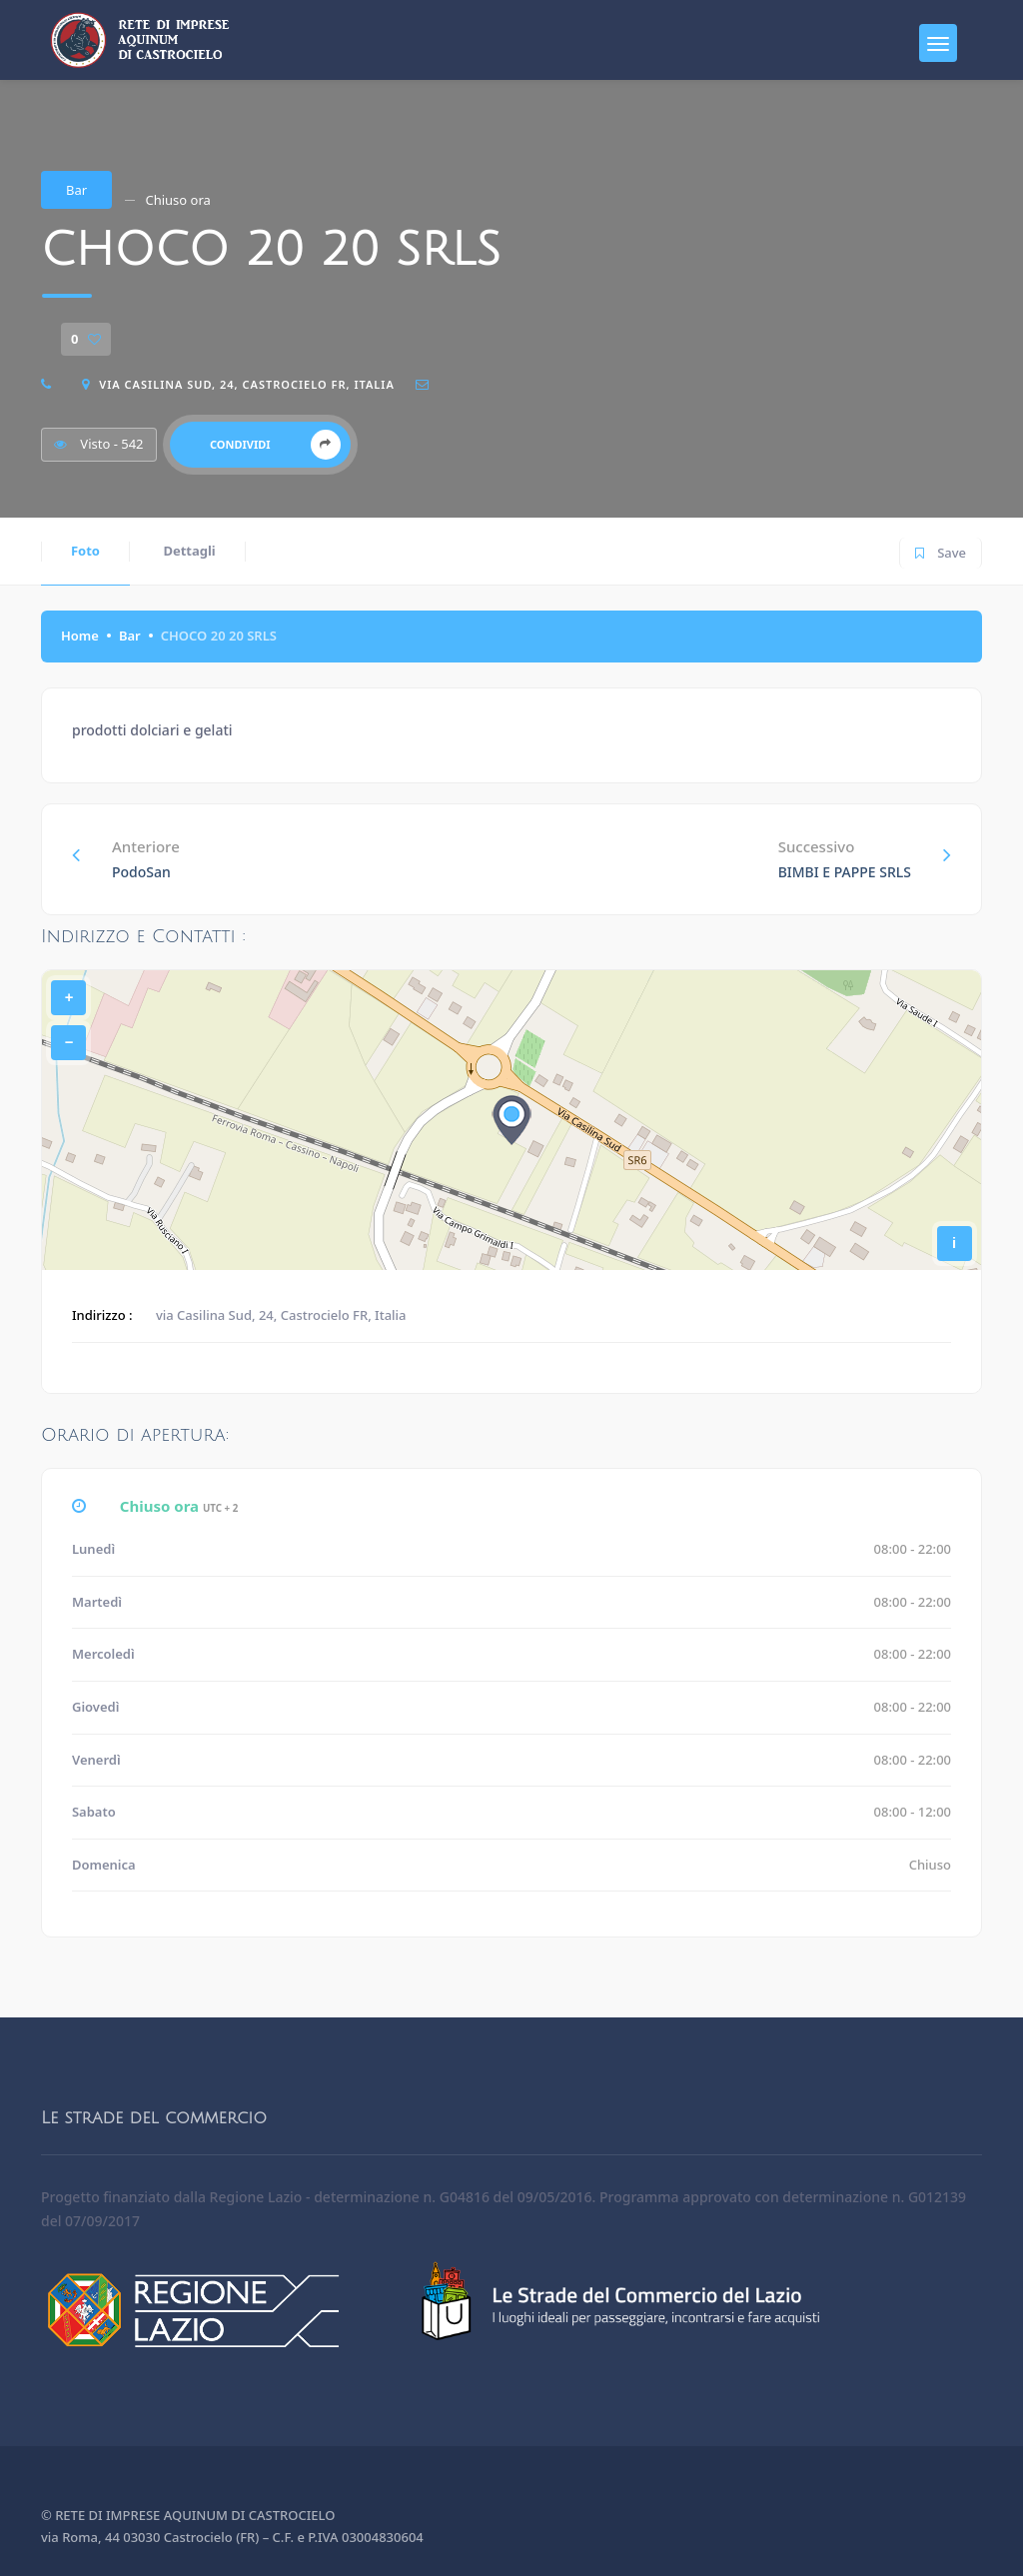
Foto (85, 551)
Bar (76, 190)
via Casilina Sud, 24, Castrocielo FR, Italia (246, 384)
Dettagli (189, 551)
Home (80, 635)
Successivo (864, 857)
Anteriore (126, 857)
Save (941, 550)
